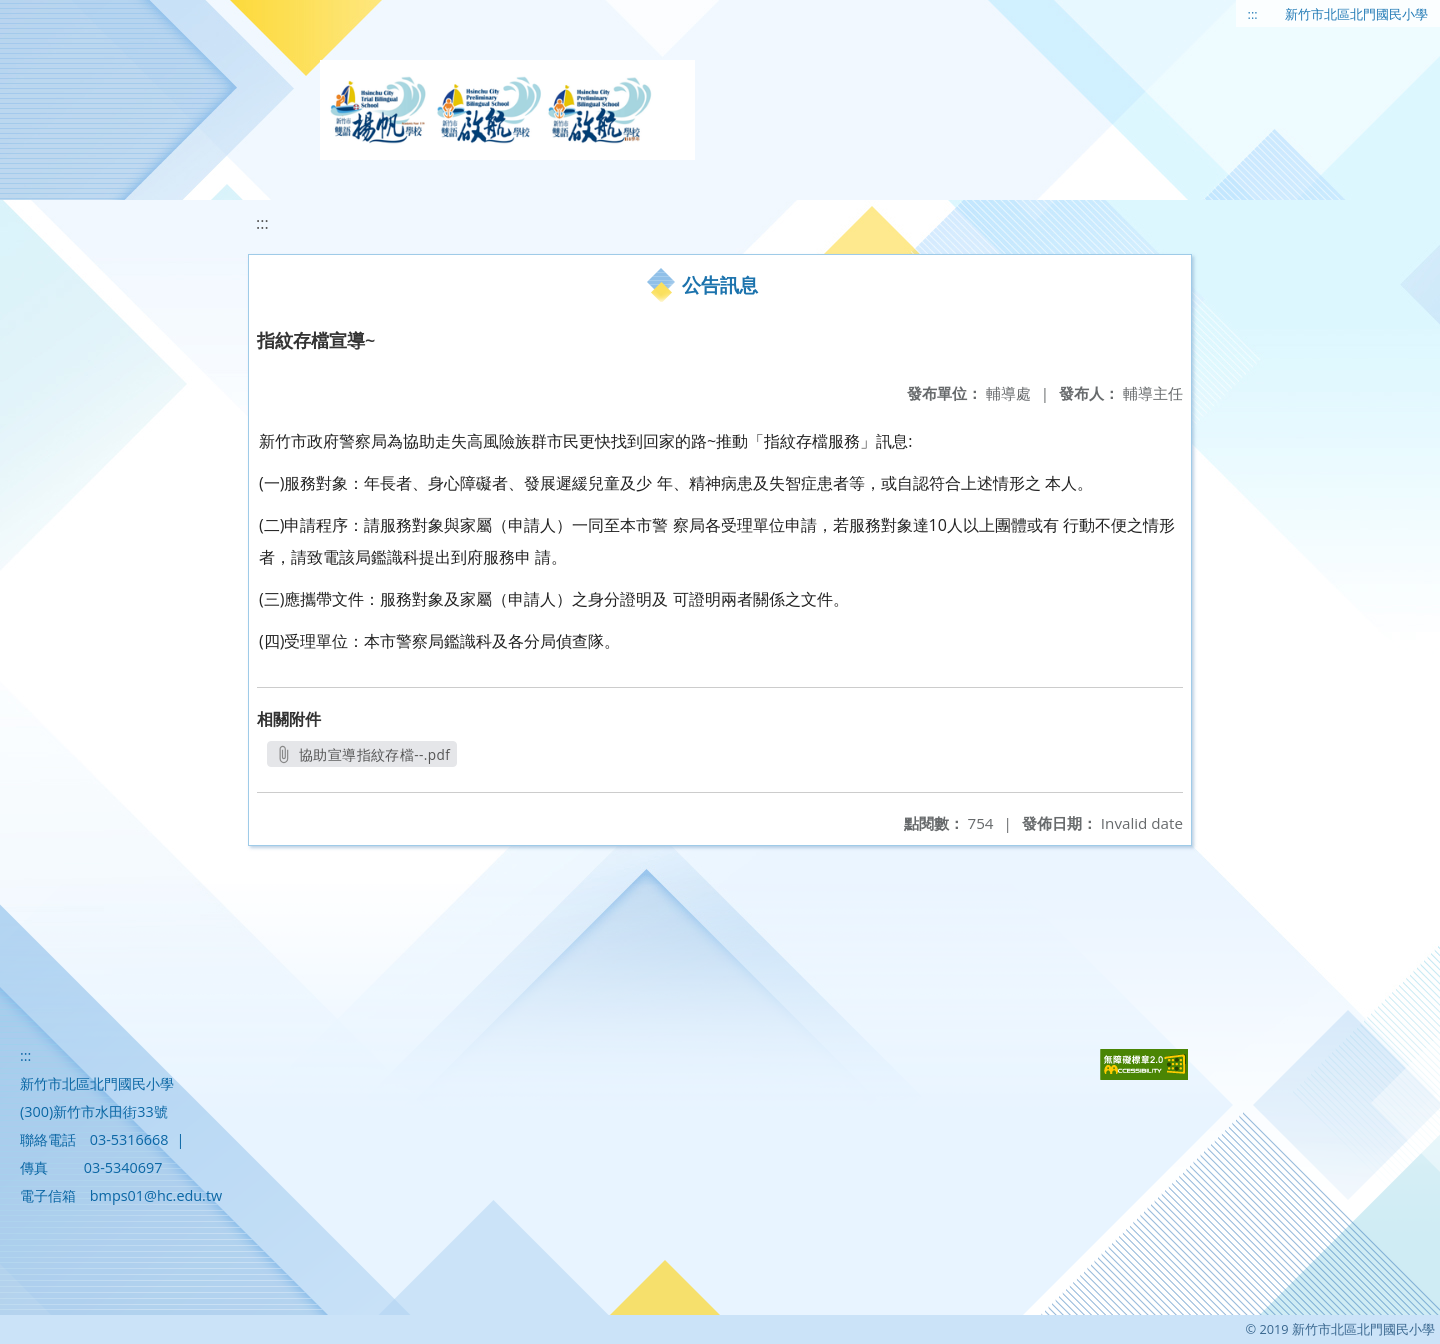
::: (1253, 14)
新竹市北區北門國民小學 (1356, 14)
